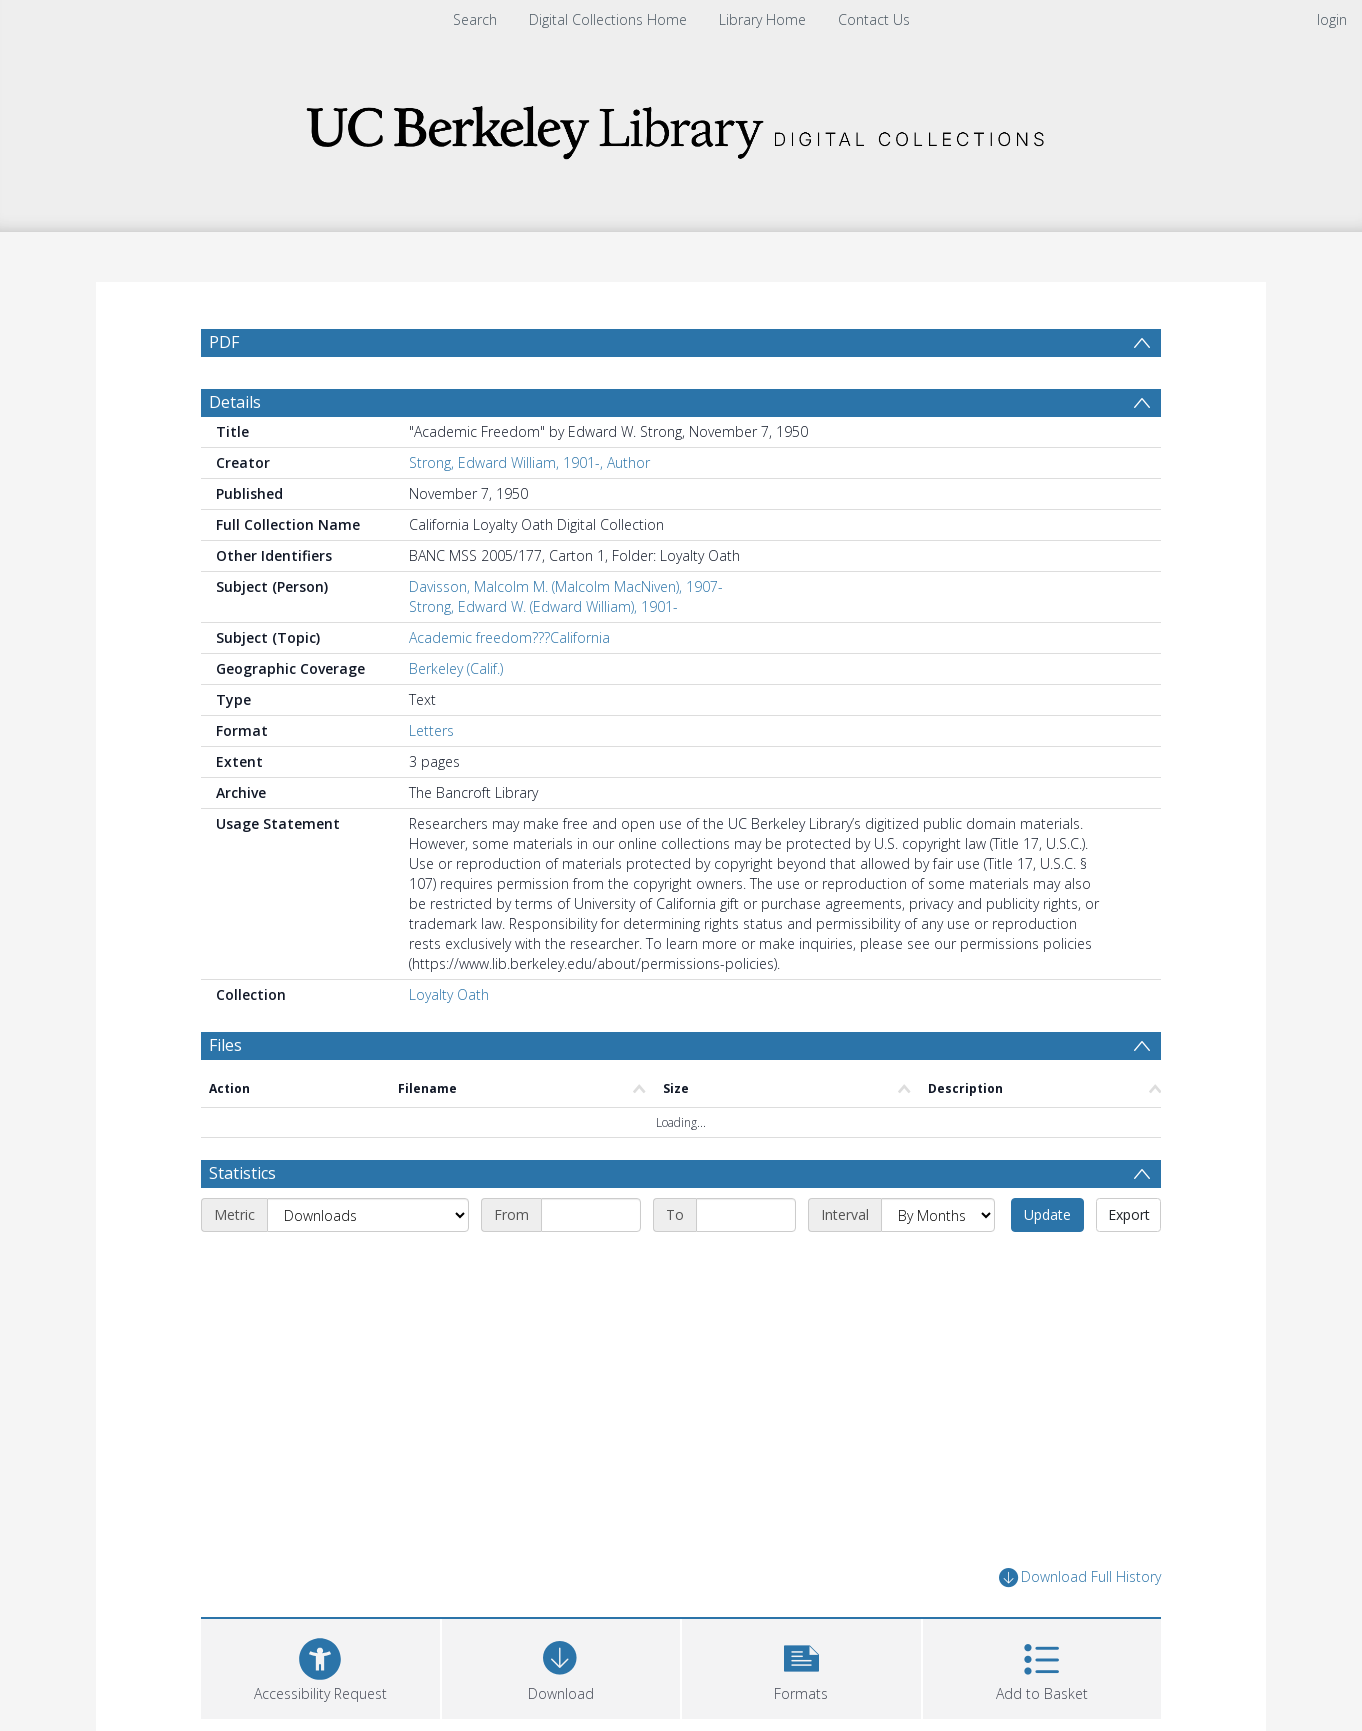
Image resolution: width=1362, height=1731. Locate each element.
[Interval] (938, 1215)
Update (1047, 1214)
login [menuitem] (1332, 19)
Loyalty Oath (449, 994)
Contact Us (874, 19)
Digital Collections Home (608, 19)
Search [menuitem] (475, 19)
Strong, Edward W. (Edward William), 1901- (543, 606)
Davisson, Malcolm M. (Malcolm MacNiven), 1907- (566, 586)
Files (225, 1045)
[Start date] (591, 1215)
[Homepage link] (681, 126)
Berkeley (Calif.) (456, 668)
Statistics (242, 1173)
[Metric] (368, 1215)
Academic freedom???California (509, 637)
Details (235, 402)
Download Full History (1080, 1577)
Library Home (762, 19)
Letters (431, 730)
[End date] (746, 1215)
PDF (224, 342)
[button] (801, 1666)
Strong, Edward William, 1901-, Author (529, 462)
